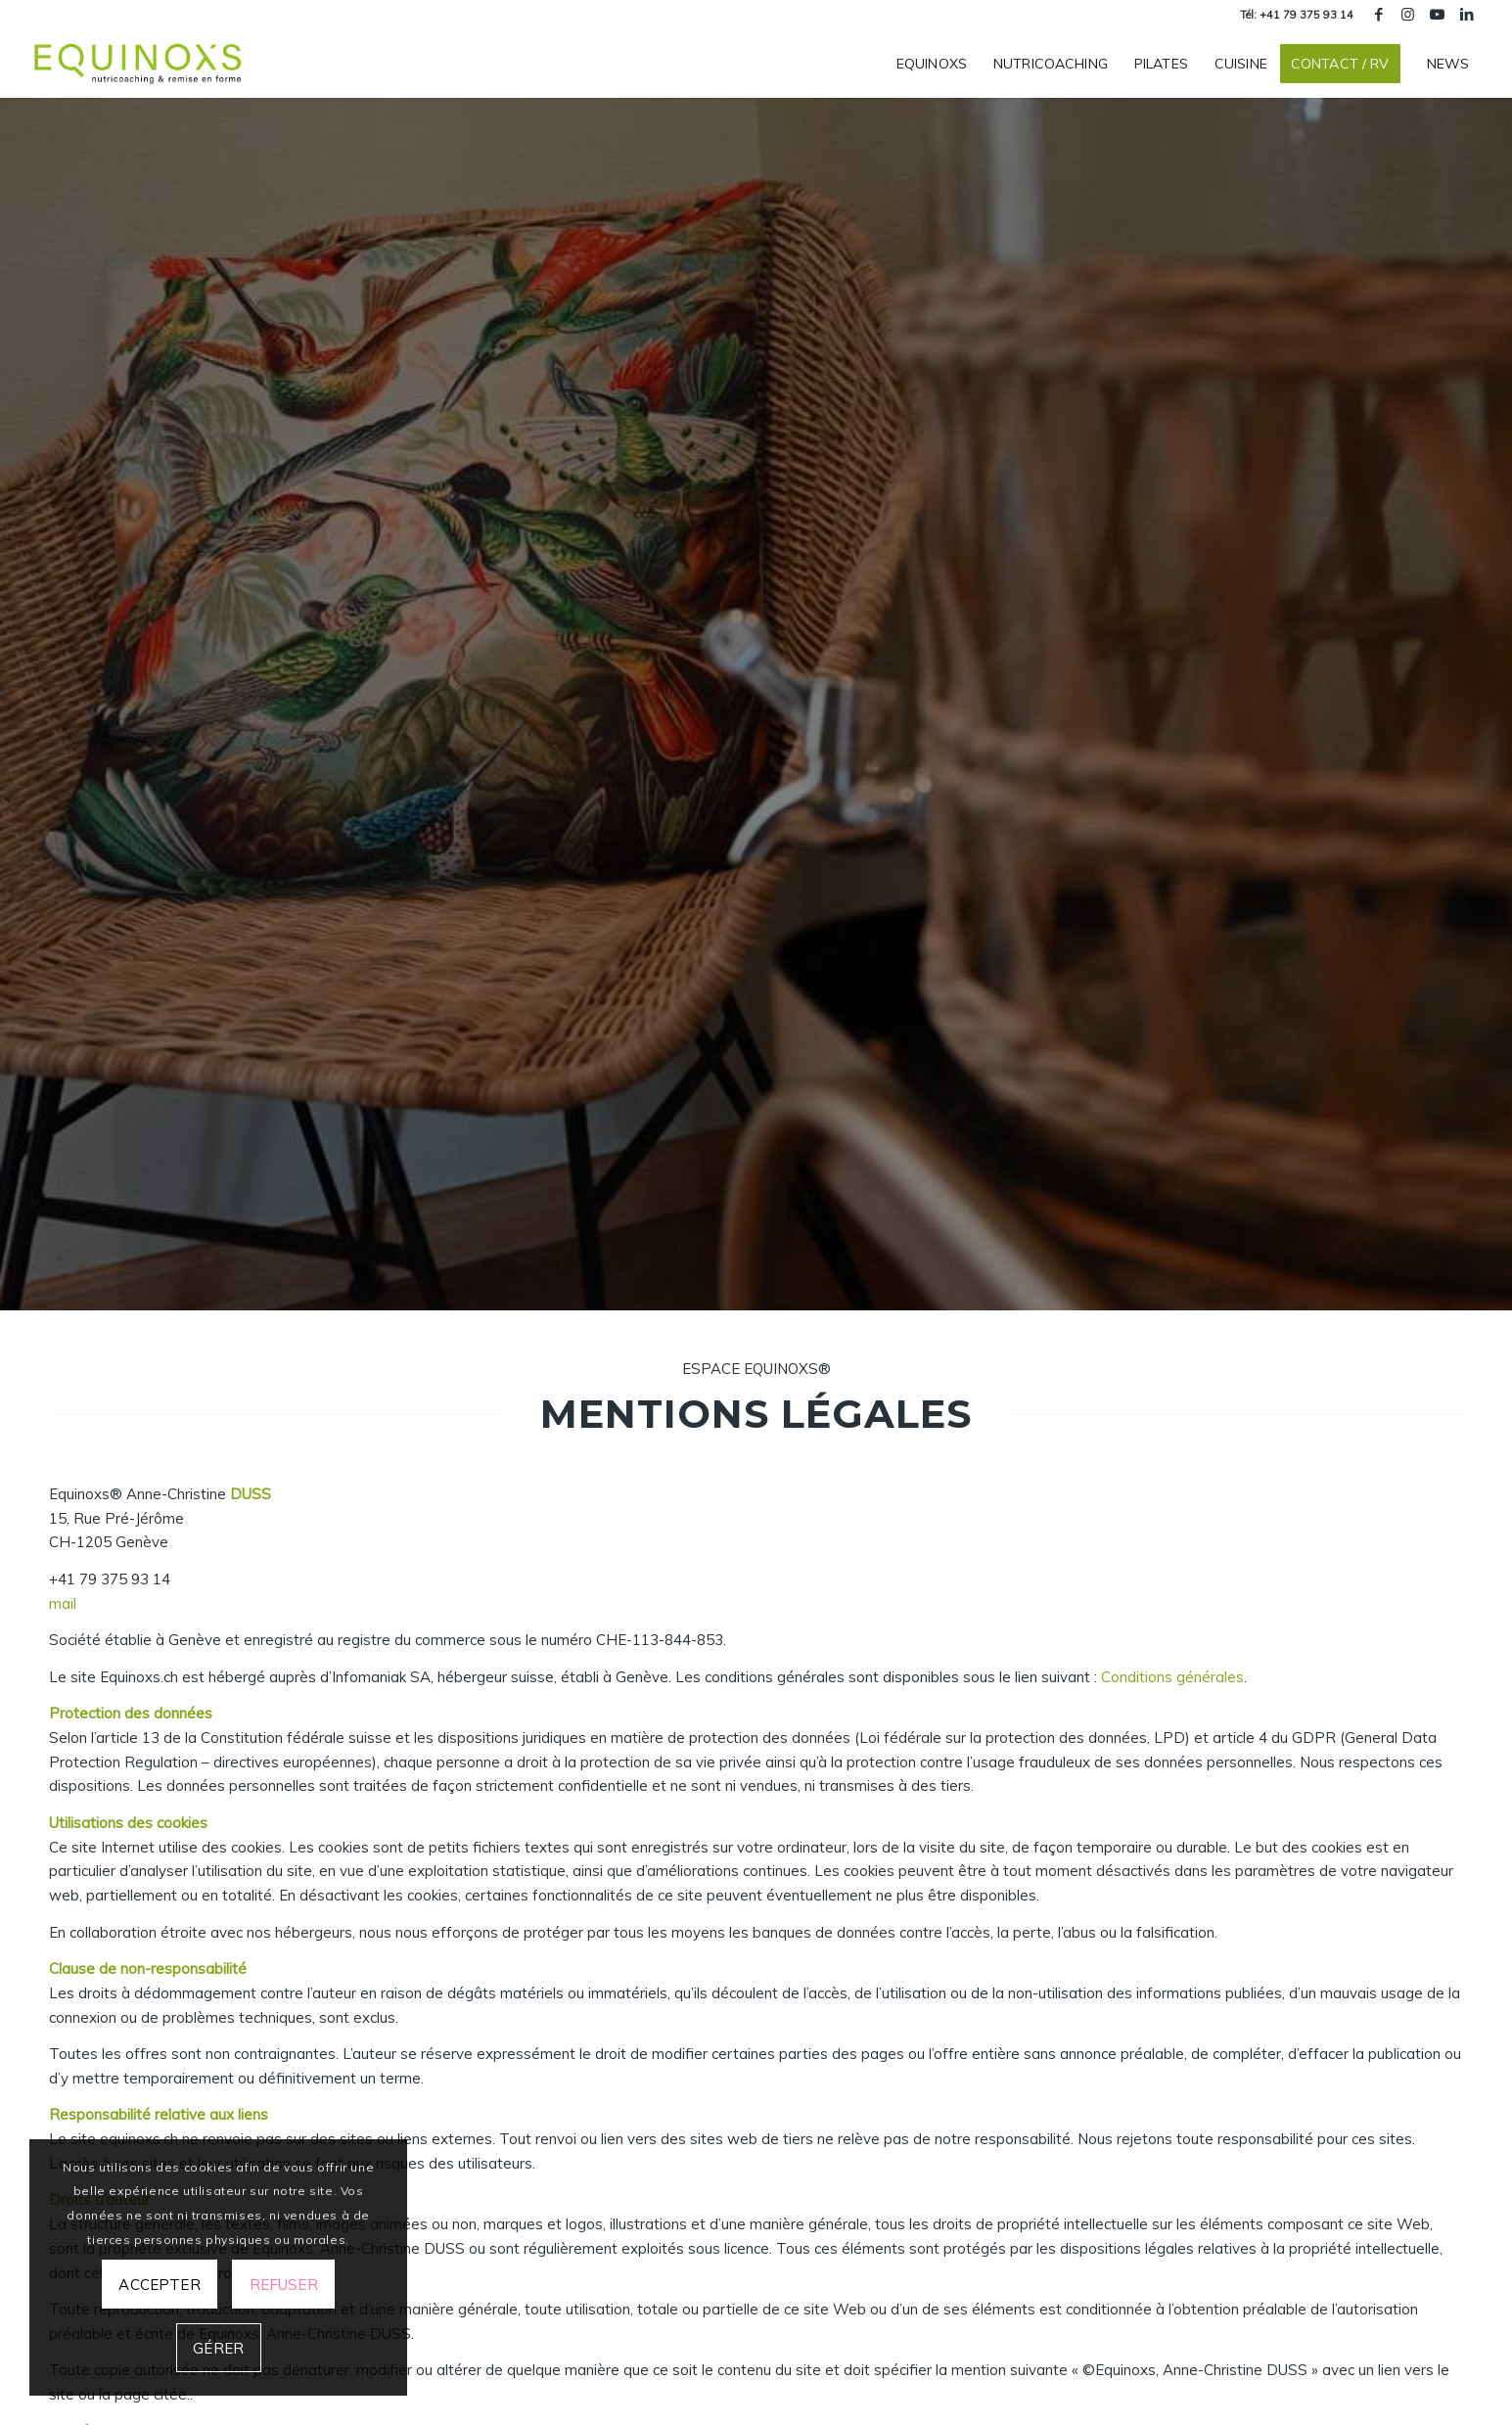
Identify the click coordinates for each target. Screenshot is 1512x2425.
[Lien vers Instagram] (1408, 14)
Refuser (284, 2284)
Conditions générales (1172, 1677)
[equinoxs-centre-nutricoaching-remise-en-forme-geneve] (139, 63)
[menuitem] (932, 63)
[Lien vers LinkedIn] (1467, 14)
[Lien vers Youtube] (1437, 14)
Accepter (159, 2284)
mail (62, 1603)
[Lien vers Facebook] (1378, 14)
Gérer (218, 2348)
